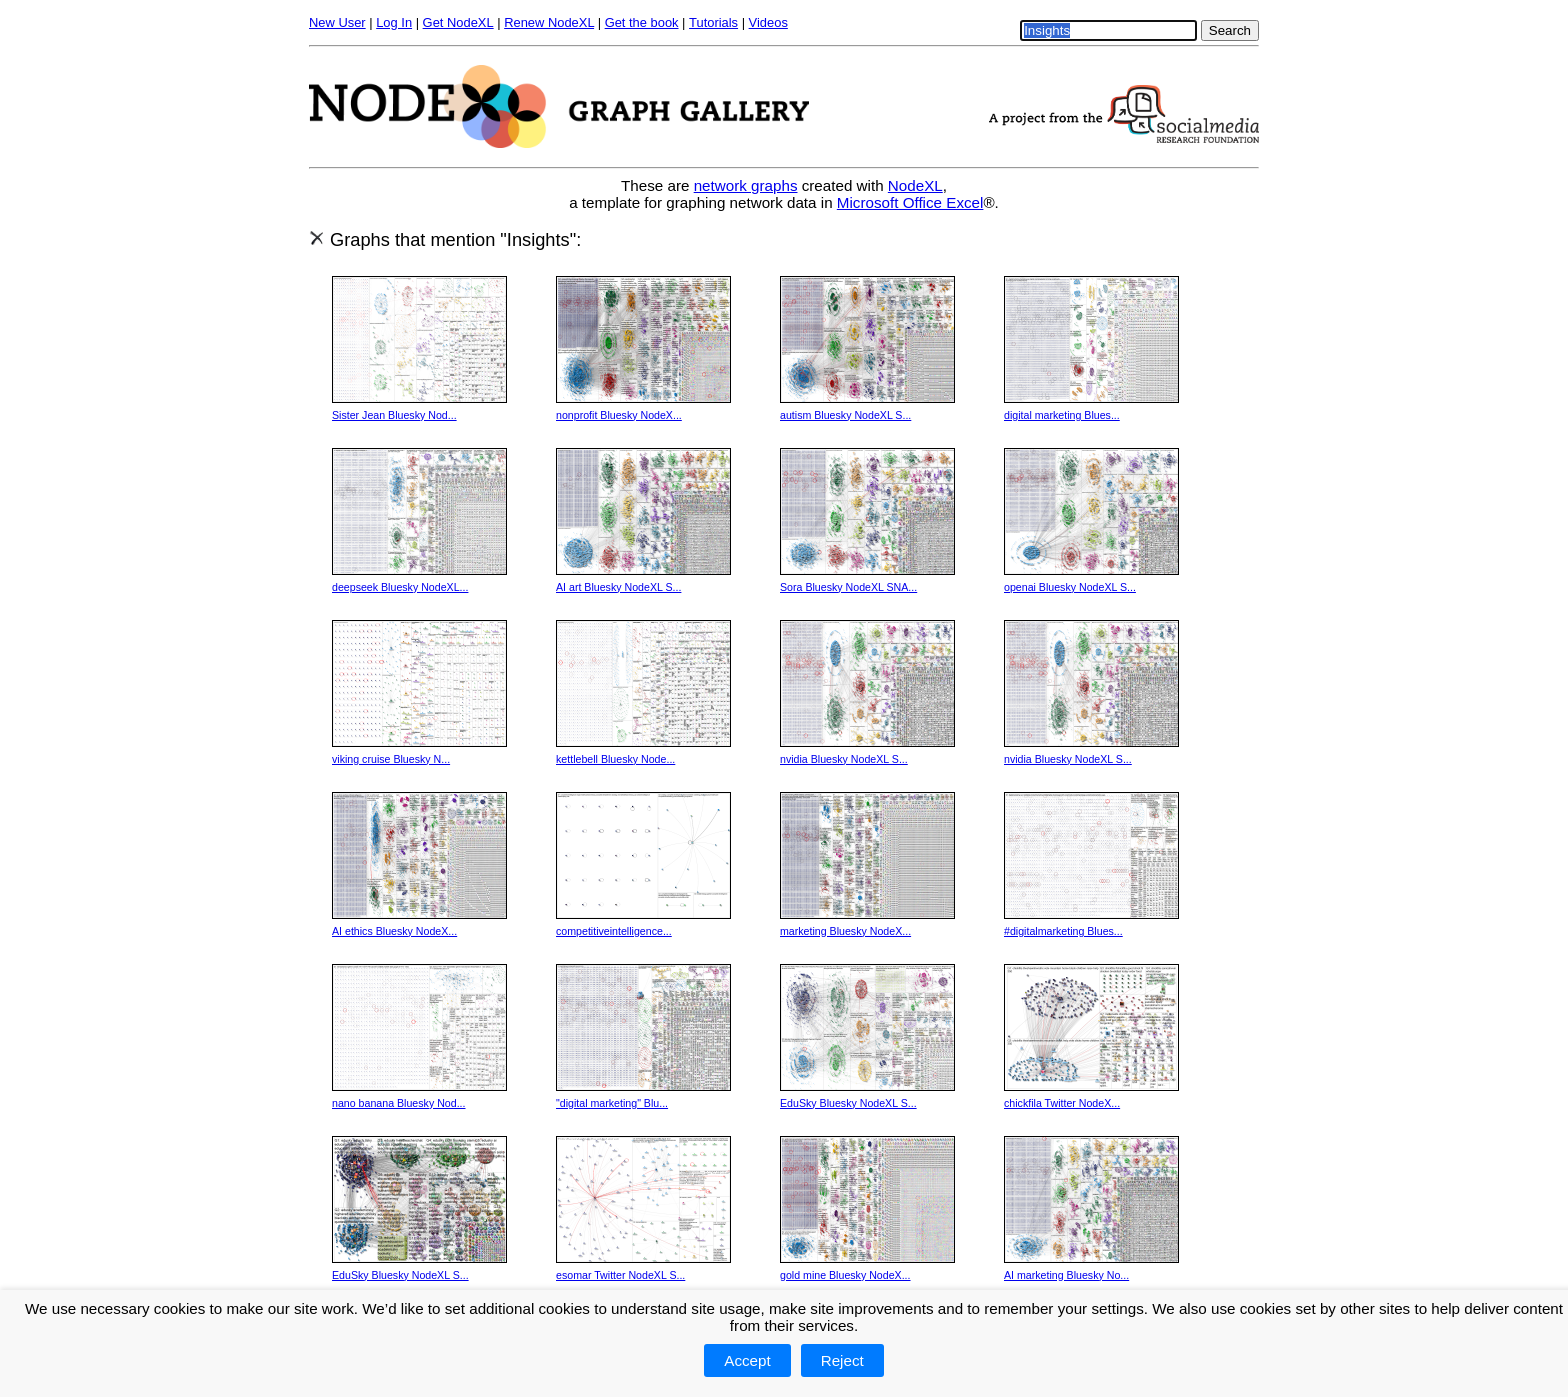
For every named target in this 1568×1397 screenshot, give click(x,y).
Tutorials (713, 22)
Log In (394, 22)
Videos (768, 22)
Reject (842, 1360)
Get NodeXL (458, 22)
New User (337, 22)
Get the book (642, 22)
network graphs (746, 185)
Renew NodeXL (549, 22)
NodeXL (915, 185)
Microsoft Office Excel (910, 202)
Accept (747, 1360)
